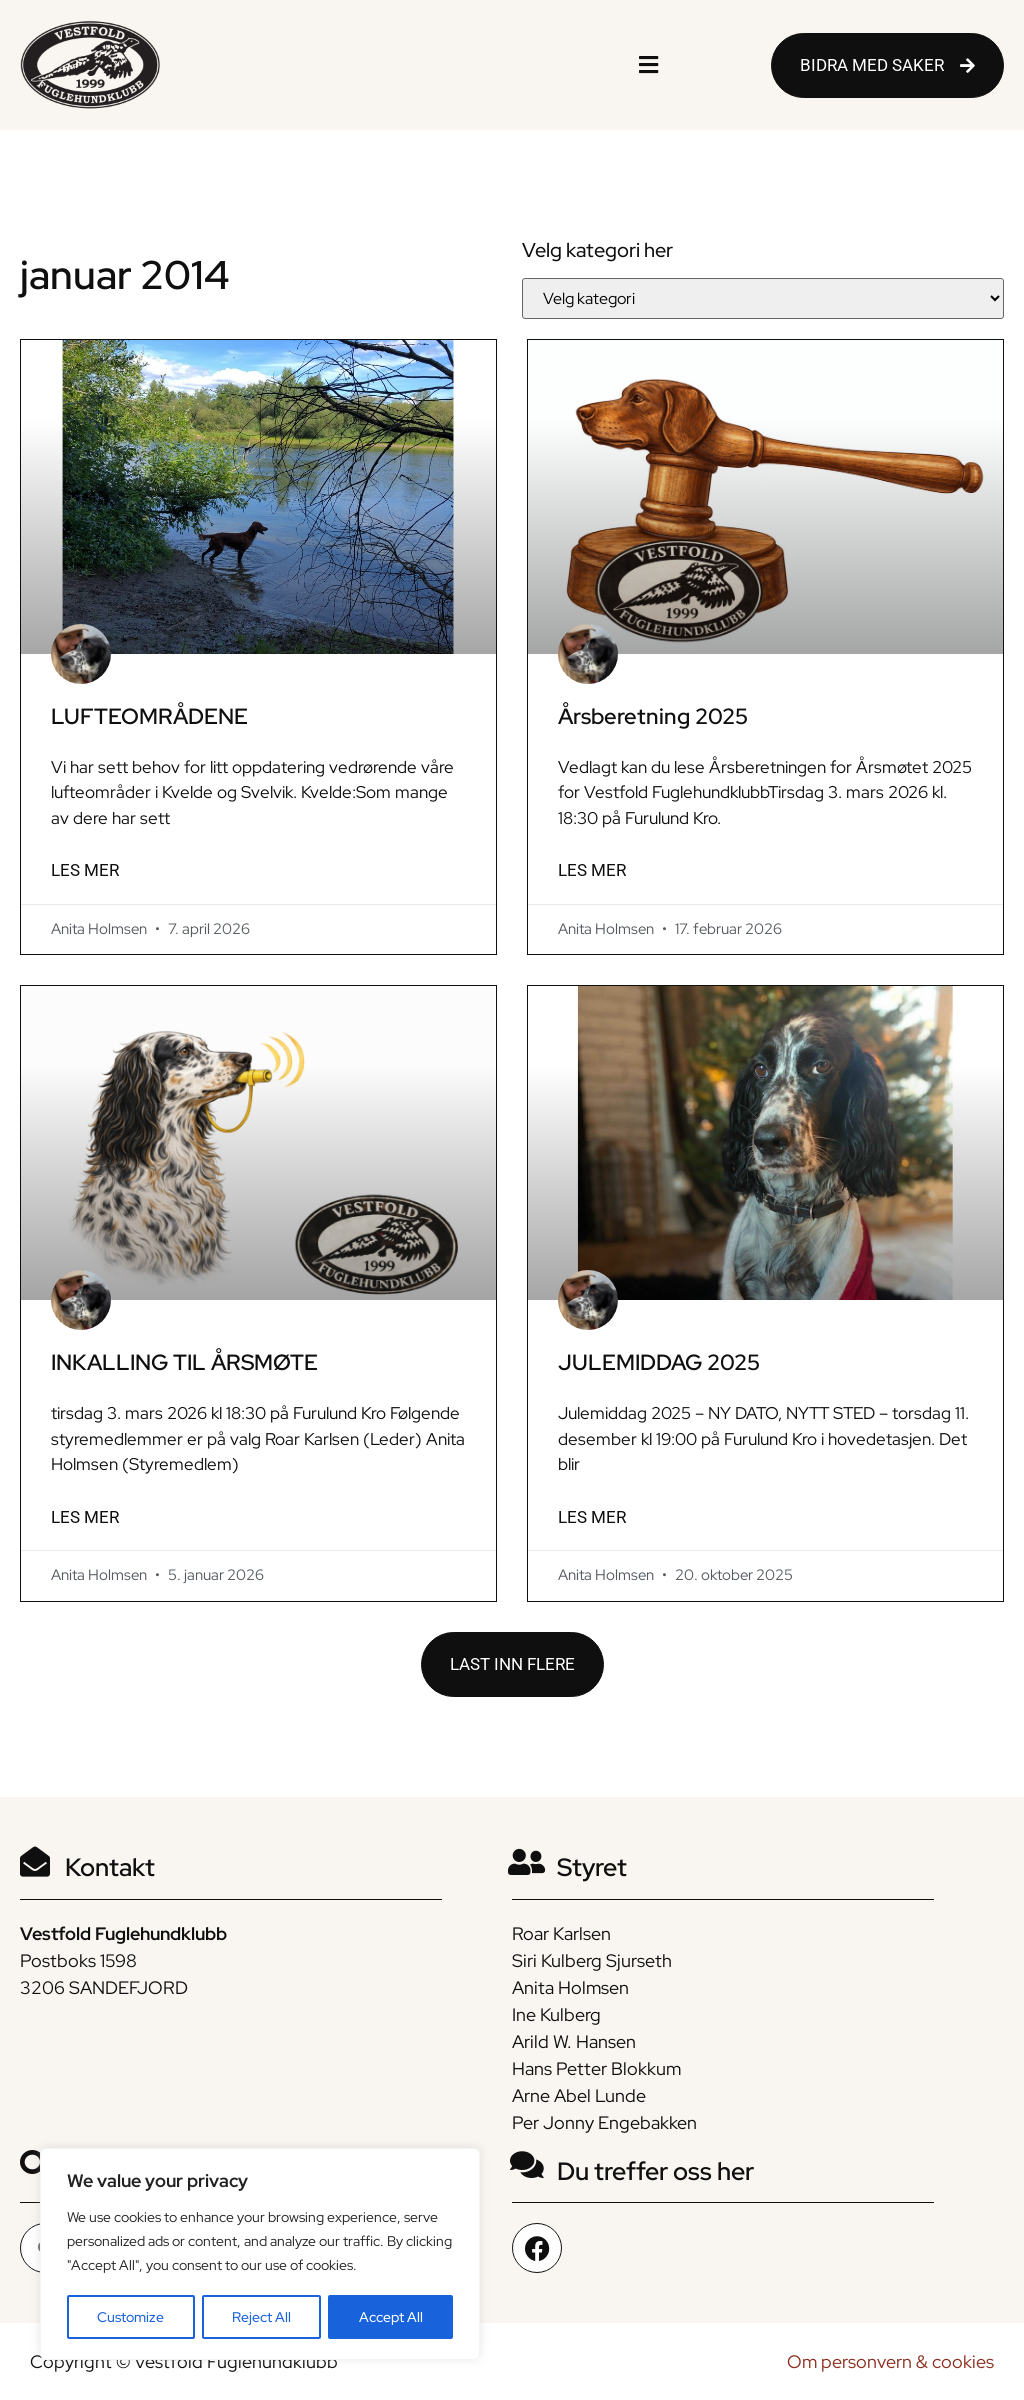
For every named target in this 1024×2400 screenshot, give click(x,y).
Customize (130, 2317)
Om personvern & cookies (890, 2361)
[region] (260, 2255)
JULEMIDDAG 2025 (659, 1362)
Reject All (261, 2317)
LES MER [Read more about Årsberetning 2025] (592, 870)
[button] (648, 65)
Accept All (391, 2317)
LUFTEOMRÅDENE (149, 716)
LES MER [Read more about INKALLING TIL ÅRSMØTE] (85, 1517)
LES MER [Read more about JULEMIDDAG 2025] (592, 1517)
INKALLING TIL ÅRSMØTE (184, 1362)
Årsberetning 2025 (653, 716)
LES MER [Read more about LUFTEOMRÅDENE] (85, 870)
